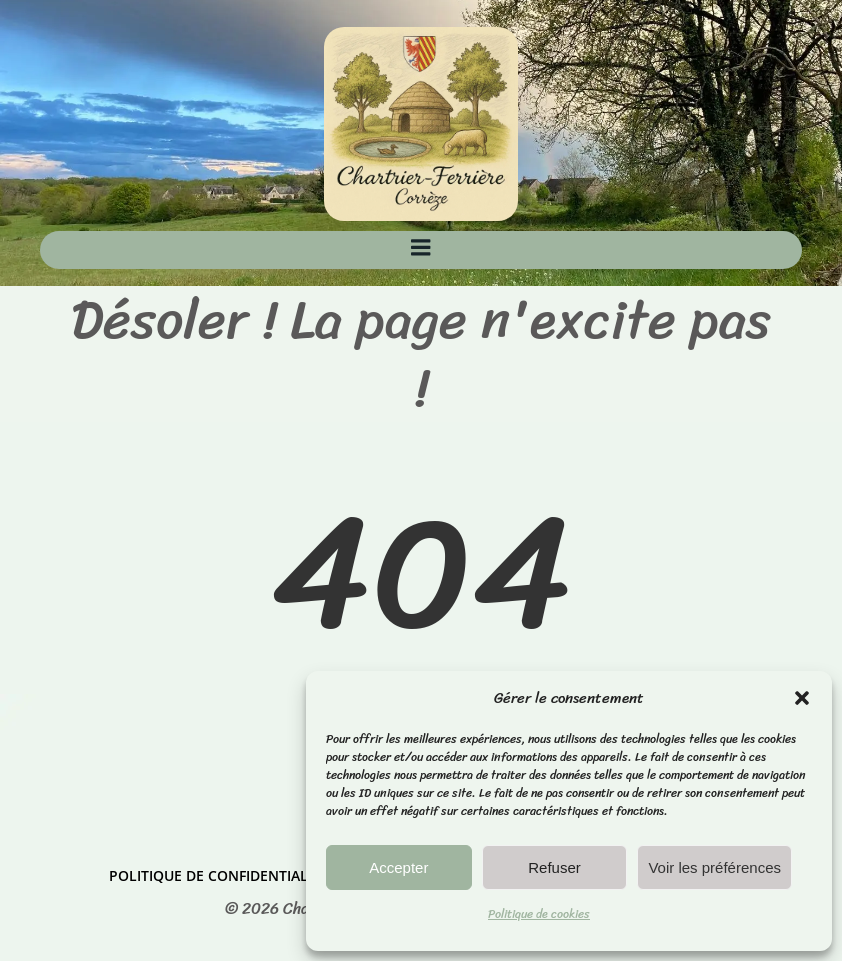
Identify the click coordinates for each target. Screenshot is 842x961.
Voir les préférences (714, 867)
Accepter (398, 867)
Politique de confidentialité (218, 875)
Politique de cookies (539, 914)
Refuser (554, 867)
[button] (802, 698)
